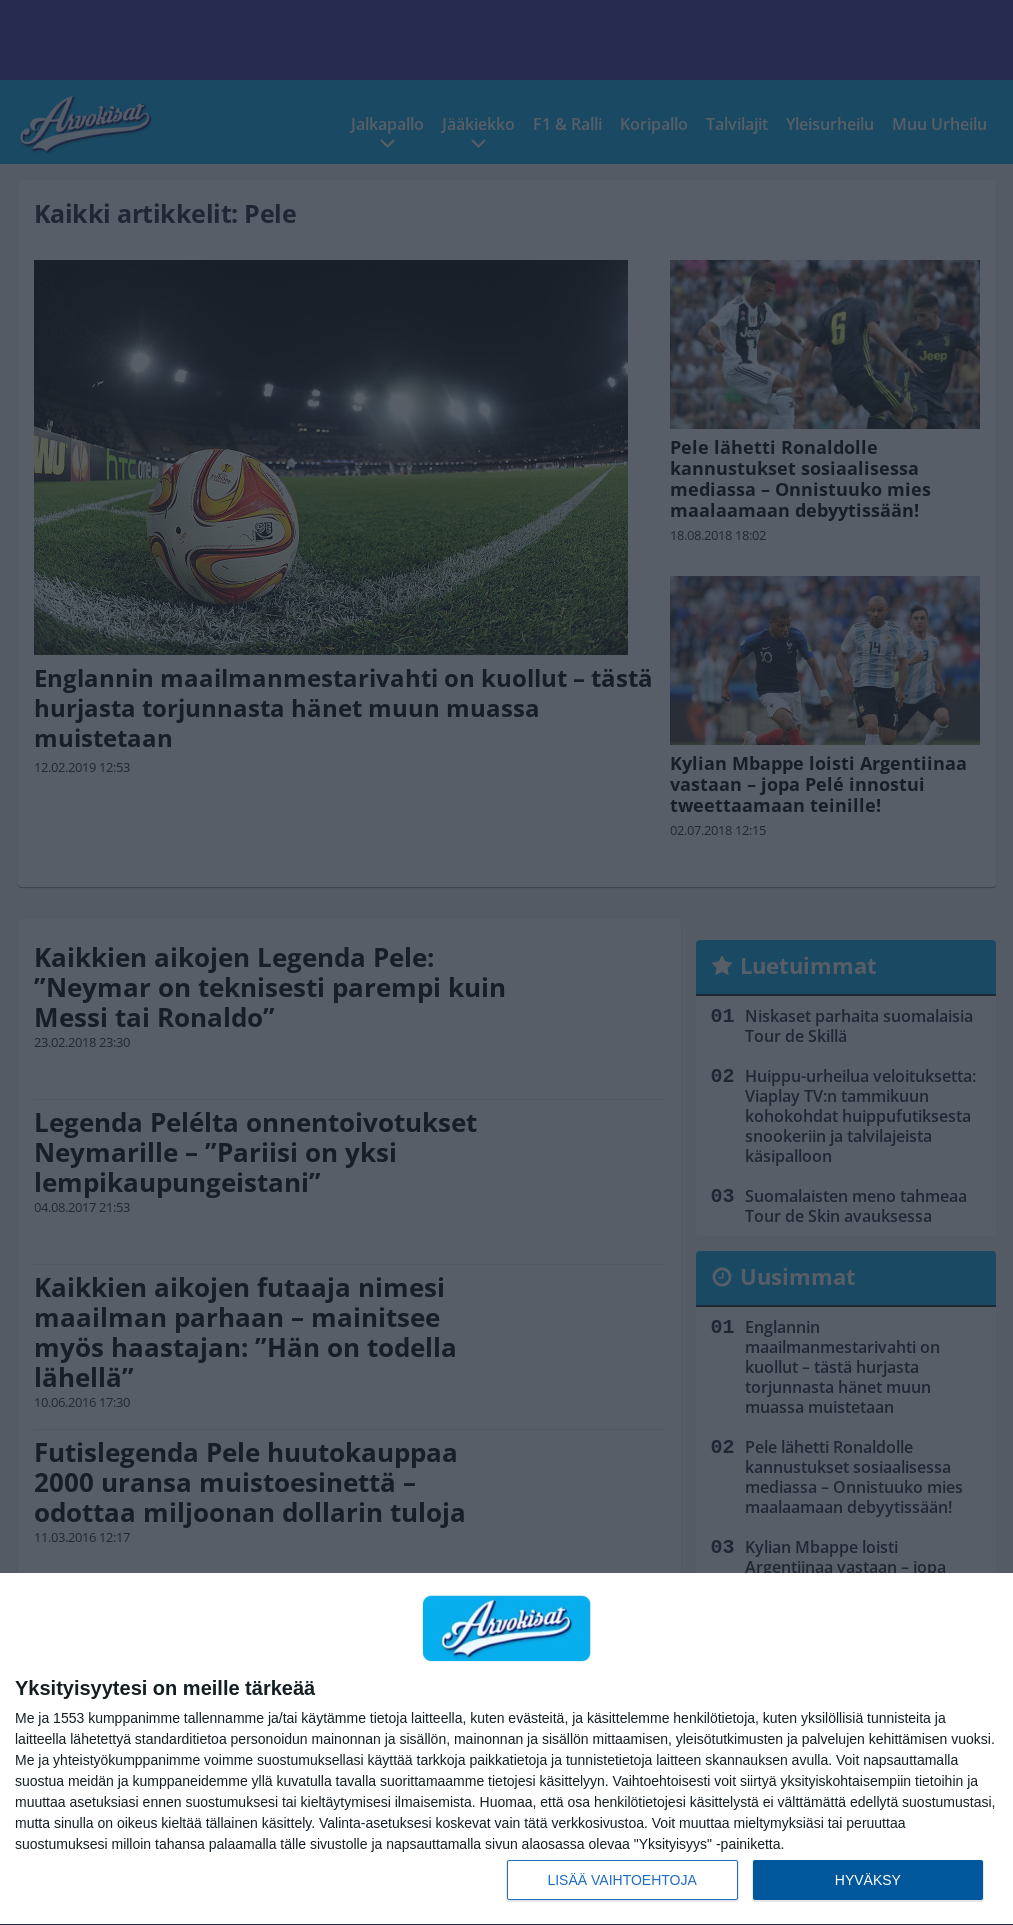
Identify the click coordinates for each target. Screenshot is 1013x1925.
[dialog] (506, 1749)
